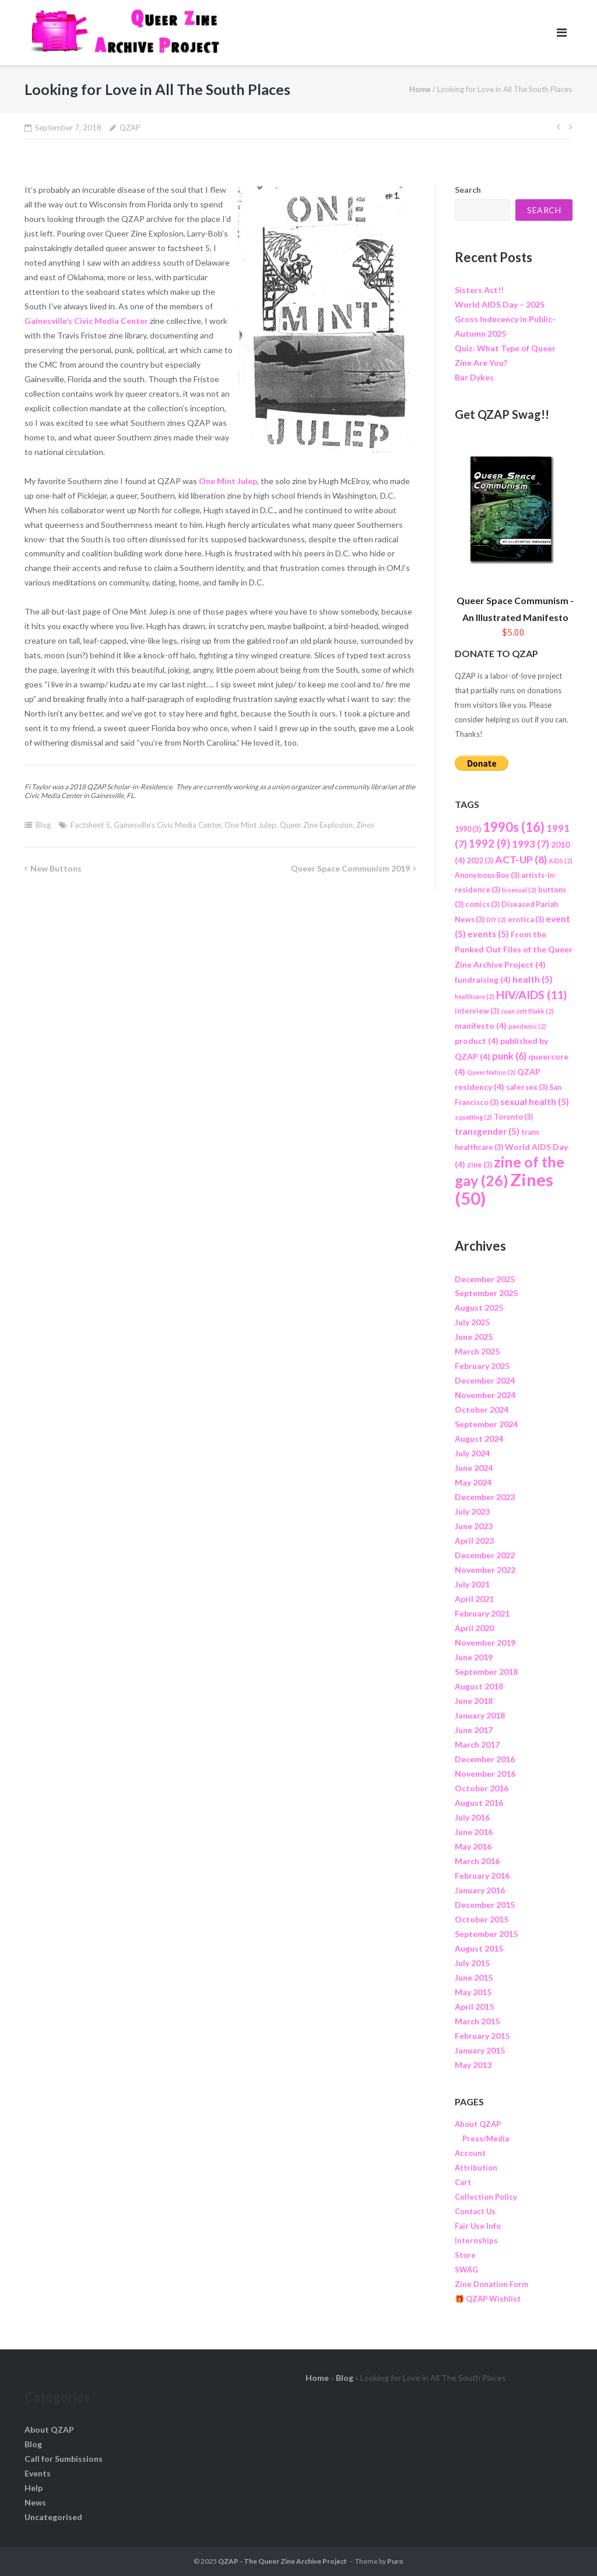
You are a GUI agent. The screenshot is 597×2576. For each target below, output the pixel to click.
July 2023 (472, 1511)
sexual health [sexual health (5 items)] (534, 1101)
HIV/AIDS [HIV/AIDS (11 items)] (531, 994)
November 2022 (485, 1570)
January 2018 (480, 1715)
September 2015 (486, 1934)
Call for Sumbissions (63, 2459)
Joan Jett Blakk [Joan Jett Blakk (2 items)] (527, 1011)
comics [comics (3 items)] (482, 904)
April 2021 (474, 1599)
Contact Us (475, 2211)
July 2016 (472, 1817)
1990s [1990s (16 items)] (514, 827)
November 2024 (485, 1395)
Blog (43, 825)
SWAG (466, 2269)
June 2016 (474, 1832)
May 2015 (473, 1992)
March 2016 (477, 1861)
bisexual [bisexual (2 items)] (519, 890)
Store (465, 2255)
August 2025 (479, 1307)
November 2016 (485, 1774)
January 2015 (480, 2050)
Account (470, 2153)
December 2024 (485, 1380)
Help (33, 2488)
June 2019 (474, 1657)
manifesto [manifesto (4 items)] (481, 1026)
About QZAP (478, 2124)
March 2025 (477, 1351)
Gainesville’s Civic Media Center (86, 321)
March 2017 (477, 1744)
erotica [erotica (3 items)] (526, 919)
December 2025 (485, 1279)
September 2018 (486, 1672)
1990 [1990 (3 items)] (468, 829)
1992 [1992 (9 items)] (489, 843)
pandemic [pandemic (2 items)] (527, 1026)
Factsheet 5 (90, 825)
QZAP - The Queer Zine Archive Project (282, 2561)
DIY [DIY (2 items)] (496, 919)
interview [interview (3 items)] (477, 1011)
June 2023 (474, 1526)
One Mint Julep (228, 481)
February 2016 (482, 1875)
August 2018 (479, 1686)
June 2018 (474, 1701)
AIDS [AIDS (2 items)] (561, 860)
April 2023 (474, 1540)
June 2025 (474, 1337)
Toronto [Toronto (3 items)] (513, 1117)
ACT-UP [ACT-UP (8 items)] (521, 859)
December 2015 (485, 1905)
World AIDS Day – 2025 (500, 304)
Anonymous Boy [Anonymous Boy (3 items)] (487, 875)
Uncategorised (53, 2517)
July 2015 (472, 1963)
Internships (476, 2240)
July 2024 (472, 1453)
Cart (463, 2182)
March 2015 (477, 2021)
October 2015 (481, 1919)
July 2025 (472, 1322)
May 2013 (473, 2065)
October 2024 (481, 1409)
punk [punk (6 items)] (509, 1055)
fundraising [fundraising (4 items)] (483, 979)
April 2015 (474, 2007)
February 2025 (482, 1366)
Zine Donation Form (491, 2284)
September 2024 (486, 1424)
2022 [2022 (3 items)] (480, 860)
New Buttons (56, 868)
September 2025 (486, 1293)
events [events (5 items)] (488, 934)
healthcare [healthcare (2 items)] (474, 996)
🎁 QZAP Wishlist (488, 2298)
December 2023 (485, 1497)
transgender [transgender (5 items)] (487, 1131)
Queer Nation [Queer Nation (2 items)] (491, 1072)
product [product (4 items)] (476, 1041)
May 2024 (473, 1482)
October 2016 (481, 1788)
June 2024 (474, 1468)
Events (37, 2473)
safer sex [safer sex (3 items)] (526, 1087)
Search (468, 190)
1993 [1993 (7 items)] (530, 844)
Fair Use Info (478, 2226)
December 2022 (485, 1555)
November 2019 (485, 1642)
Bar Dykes (474, 377)
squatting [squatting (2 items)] (473, 1117)
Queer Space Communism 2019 (350, 868)
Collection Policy (486, 2196)
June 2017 (474, 1730)
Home (420, 89)
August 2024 (479, 1439)
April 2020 (474, 1628)
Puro (395, 2561)
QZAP (130, 127)
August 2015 (479, 1948)
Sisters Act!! (479, 290)
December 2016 (485, 1759)
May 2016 (473, 1846)
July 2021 (472, 1584)
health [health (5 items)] (532, 979)
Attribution (476, 2167)
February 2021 (482, 1613)
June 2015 (474, 1977)
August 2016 (479, 1803)
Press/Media (485, 2138)
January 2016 (480, 1890)
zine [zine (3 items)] (479, 1164)
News (35, 2502)
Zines (365, 825)
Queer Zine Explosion (316, 825)
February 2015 (482, 2036)
